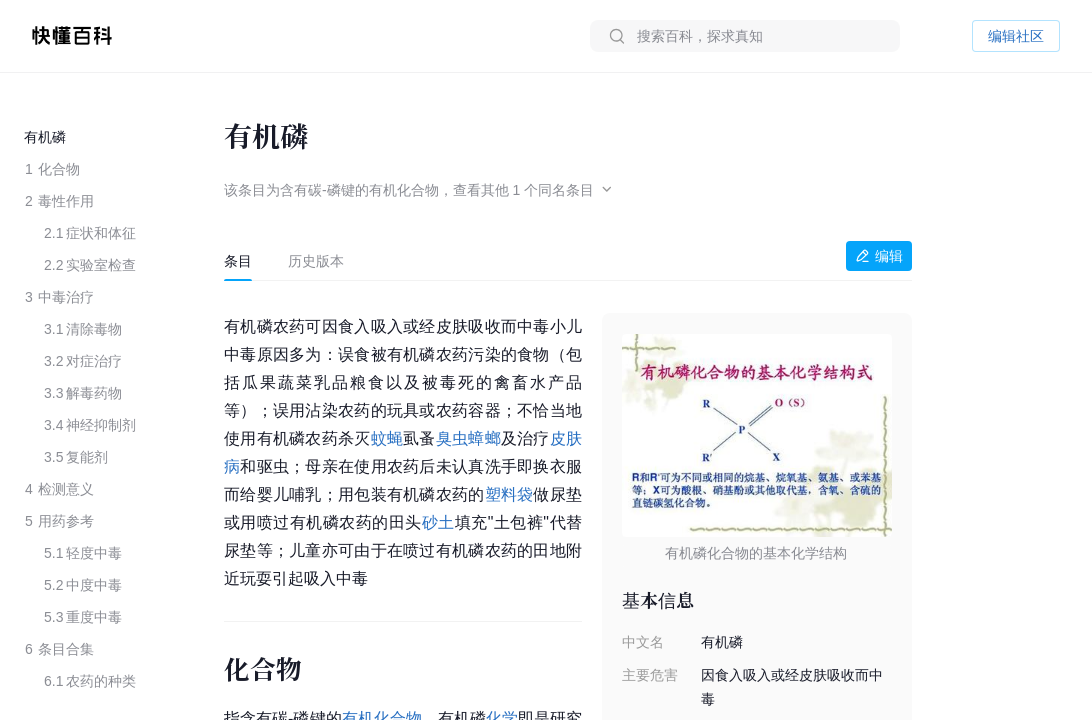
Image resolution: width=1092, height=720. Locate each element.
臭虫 (452, 438)
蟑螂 (484, 438)
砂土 (438, 522)
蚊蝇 (387, 438)
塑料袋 (509, 494)
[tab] (238, 261)
